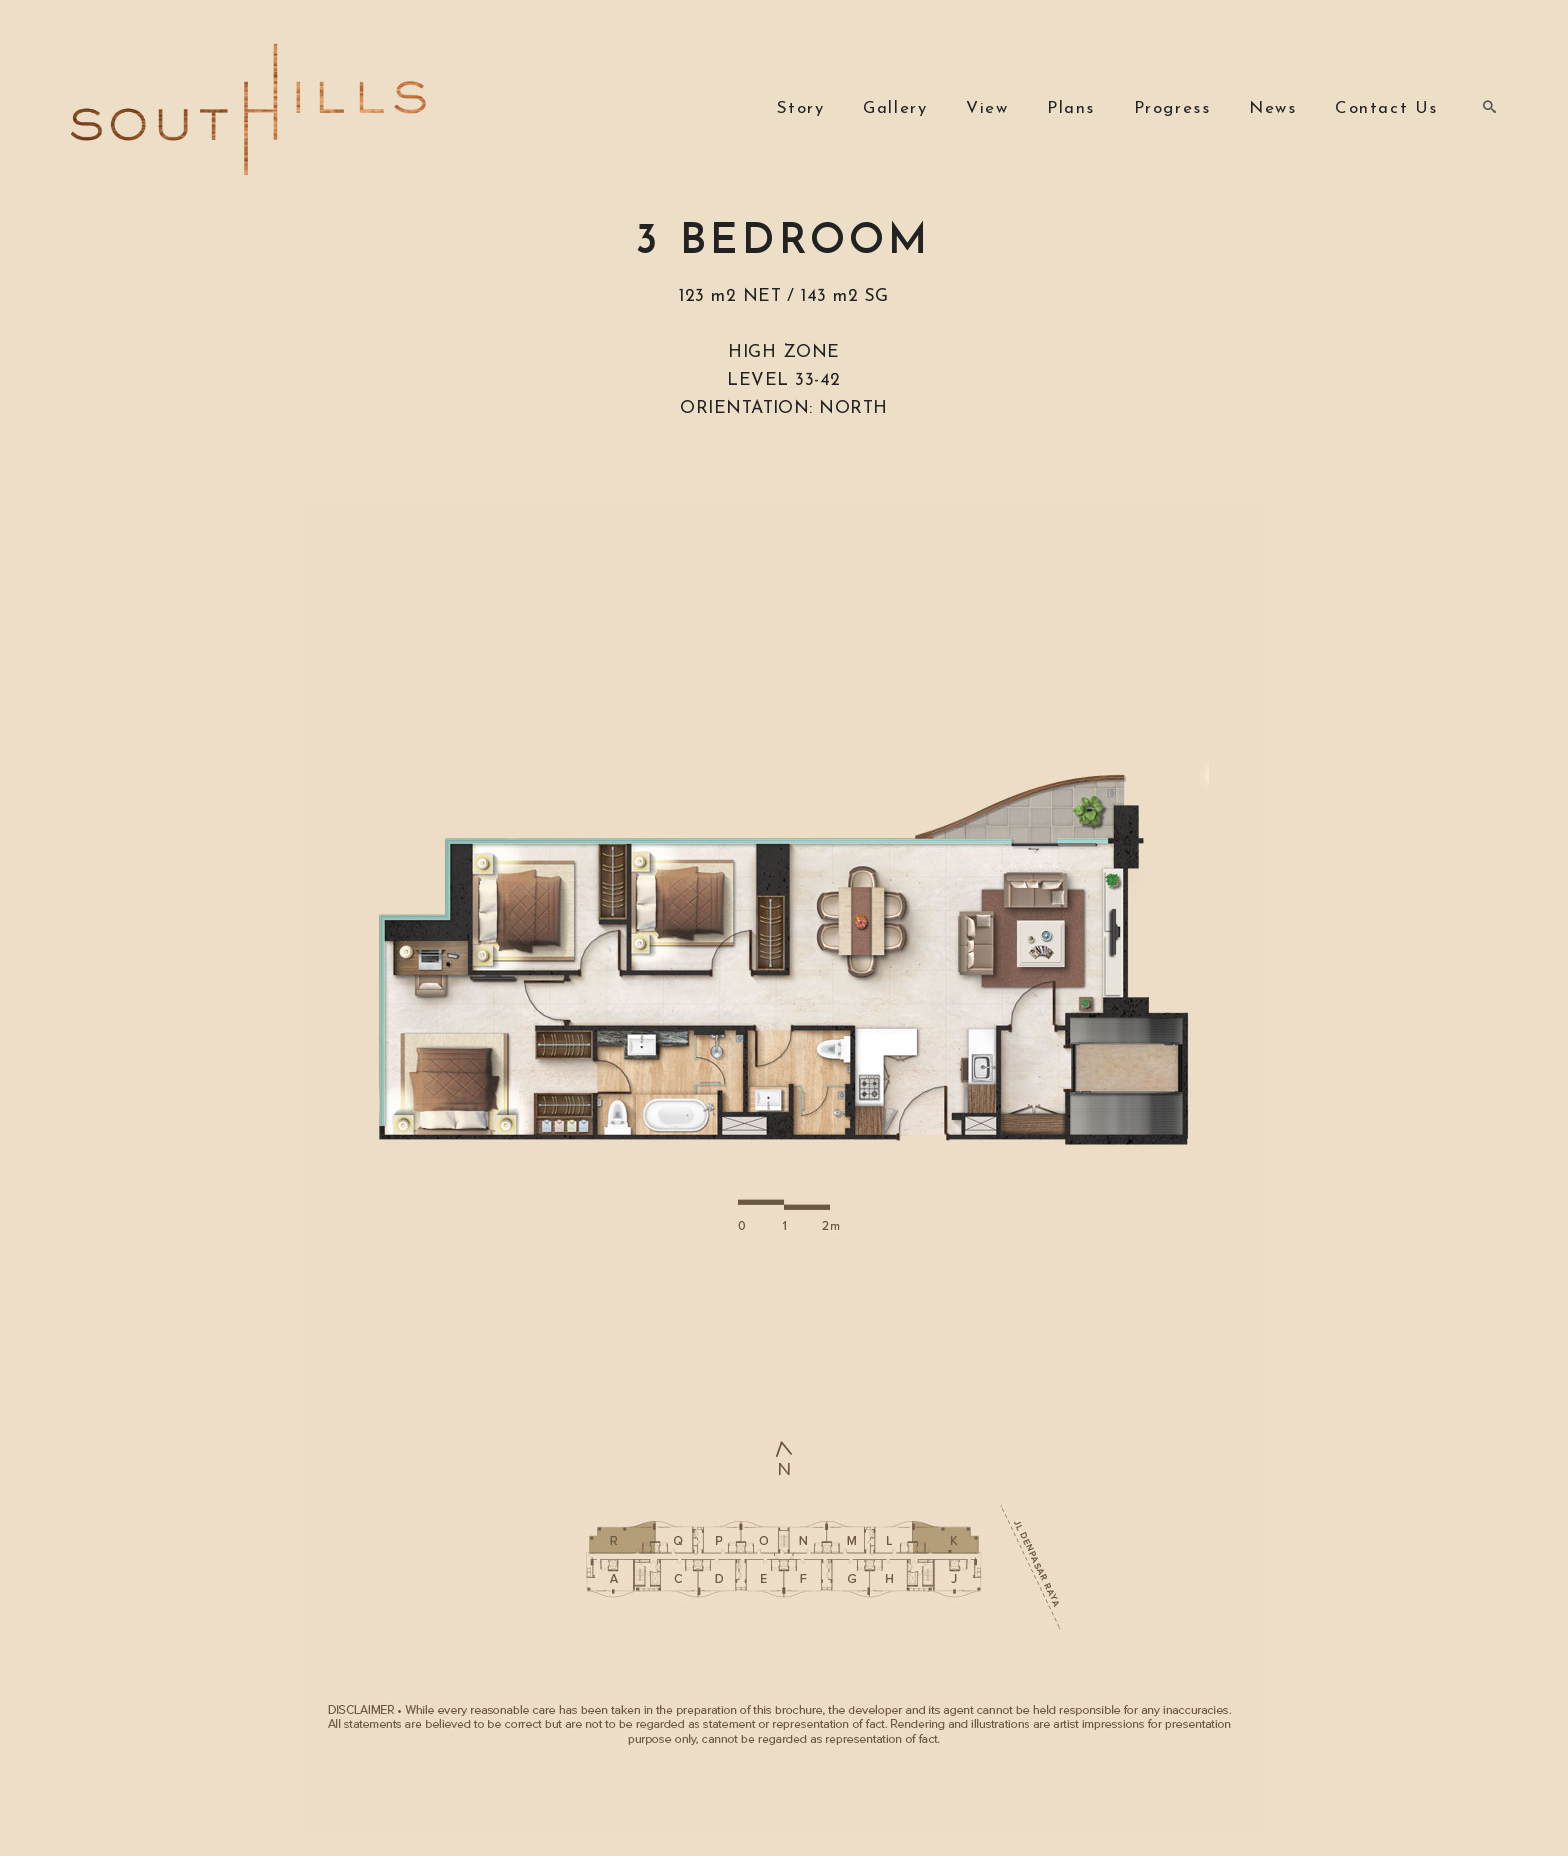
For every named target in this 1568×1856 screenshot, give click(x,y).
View (987, 108)
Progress (1172, 108)
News (1272, 108)
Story (801, 108)
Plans (1071, 108)
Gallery (895, 108)
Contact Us (1386, 108)
